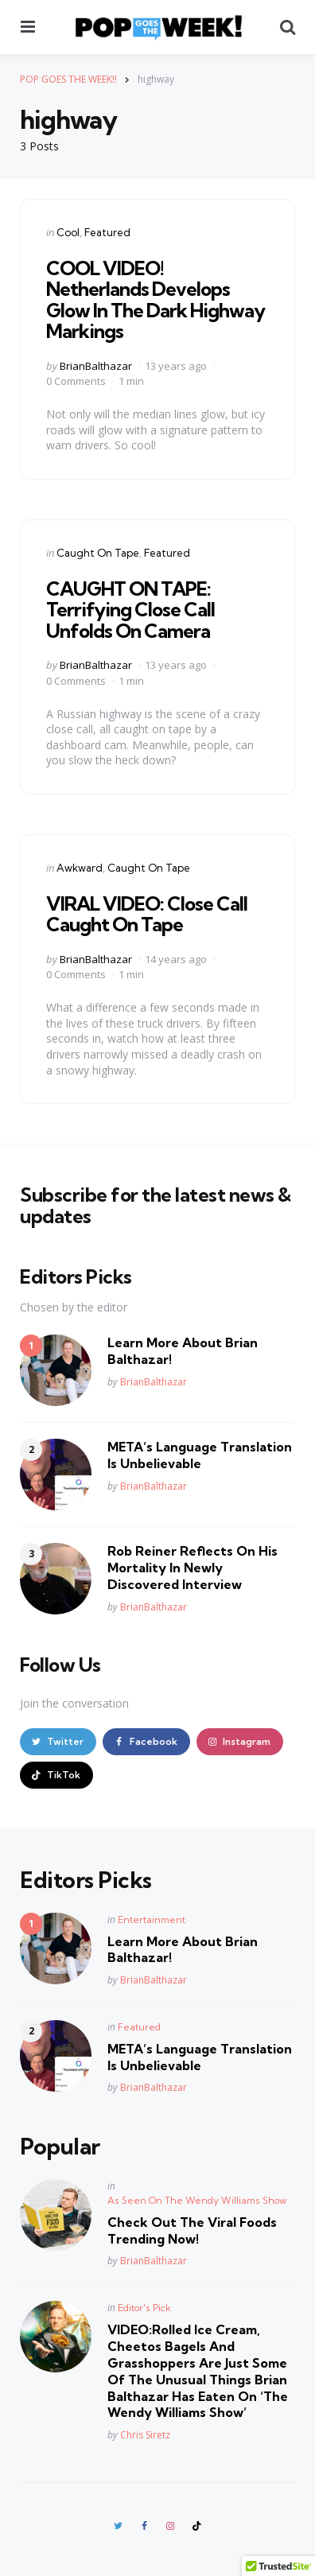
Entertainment (151, 1919)
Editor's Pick (144, 2308)
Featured (107, 232)
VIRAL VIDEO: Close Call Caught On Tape (146, 914)
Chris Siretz (145, 2435)
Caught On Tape (97, 552)
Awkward (79, 867)
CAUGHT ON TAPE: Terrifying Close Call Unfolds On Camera (130, 610)
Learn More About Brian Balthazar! (182, 1351)
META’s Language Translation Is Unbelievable (199, 1455)
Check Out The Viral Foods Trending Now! (192, 2230)
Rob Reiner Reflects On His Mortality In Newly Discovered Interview (192, 1567)
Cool (68, 232)
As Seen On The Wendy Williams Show (196, 2200)
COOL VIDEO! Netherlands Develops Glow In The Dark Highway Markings (155, 299)
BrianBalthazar (96, 366)
